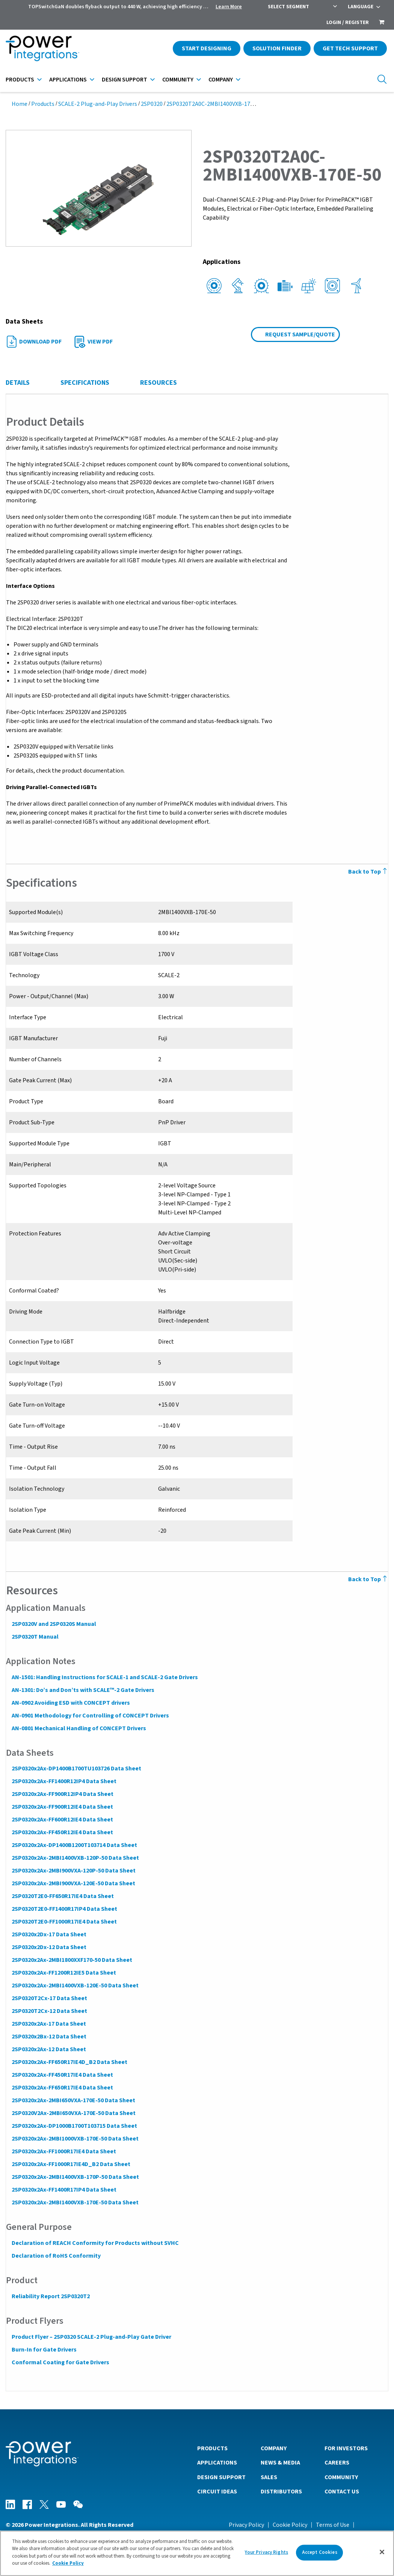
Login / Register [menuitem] (347, 22)
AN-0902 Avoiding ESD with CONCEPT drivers (70, 1703)
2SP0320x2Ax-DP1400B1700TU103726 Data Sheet (76, 1768)
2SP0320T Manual (34, 1637)
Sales (269, 2477)
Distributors (281, 2491)
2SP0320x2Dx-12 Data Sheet (48, 1947)
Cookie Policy (290, 2524)
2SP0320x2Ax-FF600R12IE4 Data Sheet (62, 1819)
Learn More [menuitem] (229, 6)
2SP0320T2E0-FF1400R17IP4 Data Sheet (64, 1909)
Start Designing (206, 48)
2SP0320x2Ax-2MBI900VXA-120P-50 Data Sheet (73, 1870)
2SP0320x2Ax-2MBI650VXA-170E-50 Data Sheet (73, 2100)
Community (177, 79)
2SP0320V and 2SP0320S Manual (53, 1624)
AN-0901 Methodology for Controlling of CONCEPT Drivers (90, 1715)
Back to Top (368, 872)
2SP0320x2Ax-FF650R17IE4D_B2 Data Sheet (69, 2062)
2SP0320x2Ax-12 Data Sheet (48, 2049)
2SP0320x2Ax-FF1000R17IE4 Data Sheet (63, 2151)
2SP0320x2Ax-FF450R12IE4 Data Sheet (62, 1832)
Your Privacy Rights (266, 2552)
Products (20, 79)
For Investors (346, 2448)
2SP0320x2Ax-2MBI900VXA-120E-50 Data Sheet (73, 1883)
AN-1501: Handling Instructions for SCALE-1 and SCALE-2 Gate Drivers (104, 1677)
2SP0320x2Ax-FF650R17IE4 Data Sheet (62, 2087)
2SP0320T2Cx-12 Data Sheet (49, 2011)
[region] (197, 2553)
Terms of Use (332, 2524)
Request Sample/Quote (300, 334)
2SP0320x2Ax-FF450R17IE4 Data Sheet (62, 2075)
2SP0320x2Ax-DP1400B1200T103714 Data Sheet (74, 1845)
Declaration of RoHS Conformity (55, 2256)
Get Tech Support (350, 48)
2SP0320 (152, 104)
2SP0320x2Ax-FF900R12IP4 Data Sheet (62, 1794)
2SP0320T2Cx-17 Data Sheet (49, 1998)
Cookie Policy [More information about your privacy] (68, 2563)
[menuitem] (381, 23)
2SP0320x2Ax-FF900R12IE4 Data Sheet (62, 1807)
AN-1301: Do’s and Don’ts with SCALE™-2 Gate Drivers (82, 1690)
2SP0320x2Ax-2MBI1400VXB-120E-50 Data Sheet (74, 1985)
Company (220, 79)
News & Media (280, 2462)
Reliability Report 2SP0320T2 (50, 2296)
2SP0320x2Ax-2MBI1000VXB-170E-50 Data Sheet (74, 2139)
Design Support (124, 79)
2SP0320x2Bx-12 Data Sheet (48, 2036)
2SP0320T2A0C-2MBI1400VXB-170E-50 (215, 104)
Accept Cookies (319, 2552)
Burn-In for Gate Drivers (43, 2350)
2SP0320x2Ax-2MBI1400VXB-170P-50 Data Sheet (75, 2177)
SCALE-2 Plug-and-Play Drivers (97, 104)
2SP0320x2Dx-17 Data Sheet (48, 1934)
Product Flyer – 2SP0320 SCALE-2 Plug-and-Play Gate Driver (91, 2337)
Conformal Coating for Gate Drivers (60, 2362)
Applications (68, 79)
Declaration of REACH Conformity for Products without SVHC (94, 2243)
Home (19, 104)
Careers (337, 2462)
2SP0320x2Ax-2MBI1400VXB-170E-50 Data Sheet (74, 2202)
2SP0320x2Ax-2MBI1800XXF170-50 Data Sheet (71, 1960)
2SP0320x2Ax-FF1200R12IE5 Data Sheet (63, 1973)
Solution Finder (277, 48)
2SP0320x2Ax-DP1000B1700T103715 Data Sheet (74, 2126)
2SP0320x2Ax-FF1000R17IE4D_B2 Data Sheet (70, 2164)
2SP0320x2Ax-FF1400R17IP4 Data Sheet (63, 2190)
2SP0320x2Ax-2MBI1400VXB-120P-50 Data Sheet (75, 1858)
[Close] (382, 2552)
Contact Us (342, 2491)
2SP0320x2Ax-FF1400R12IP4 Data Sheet (63, 1781)
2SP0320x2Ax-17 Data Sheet (48, 2024)
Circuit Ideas (217, 2491)
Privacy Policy (246, 2524)
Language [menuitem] (360, 6)
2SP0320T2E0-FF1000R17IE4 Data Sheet (63, 1922)
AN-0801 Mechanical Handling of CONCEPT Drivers (78, 1728)
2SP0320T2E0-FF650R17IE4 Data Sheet (62, 1896)
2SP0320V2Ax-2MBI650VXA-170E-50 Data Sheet (73, 2113)
